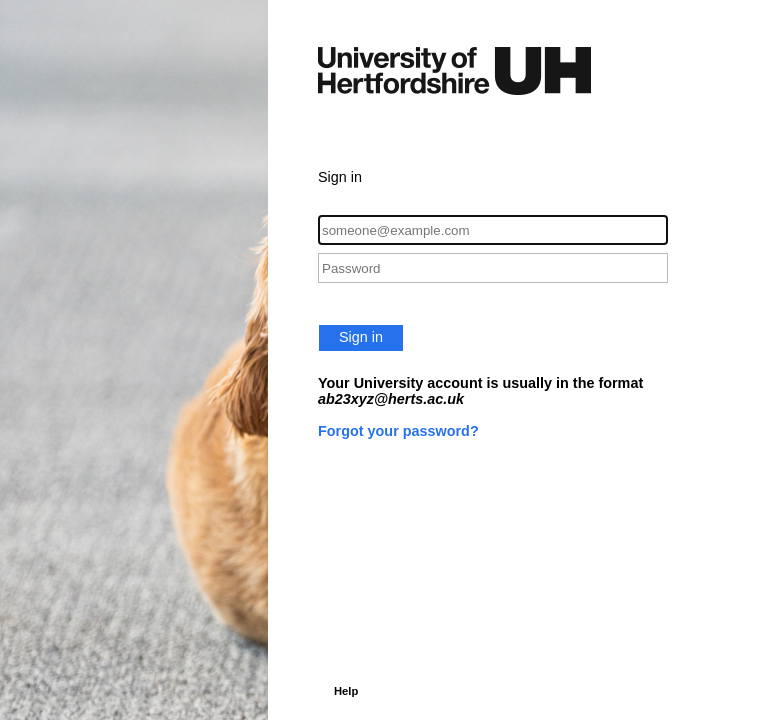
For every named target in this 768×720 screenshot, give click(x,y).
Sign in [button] (361, 337)
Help (346, 691)
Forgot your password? (398, 431)
